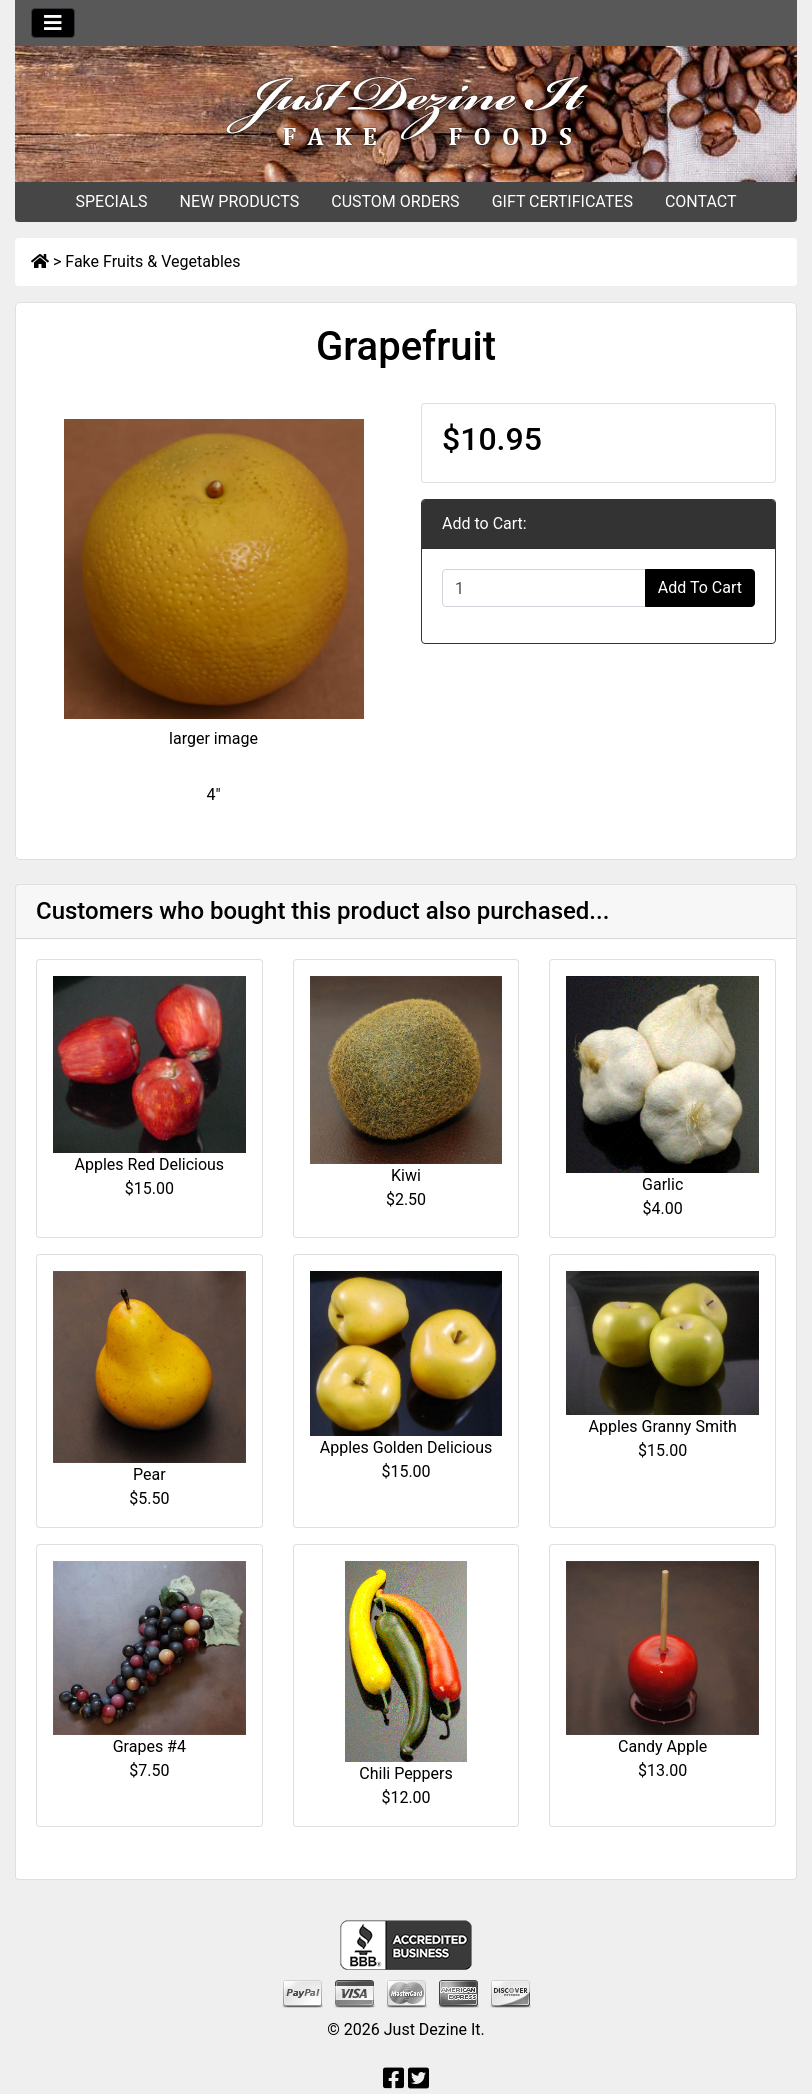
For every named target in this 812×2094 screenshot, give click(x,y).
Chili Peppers (405, 1773)
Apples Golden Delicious (406, 1447)
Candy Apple (662, 1746)
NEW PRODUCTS (240, 201)
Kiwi (406, 1175)
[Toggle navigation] (53, 23)
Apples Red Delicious (150, 1164)
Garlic (662, 1184)
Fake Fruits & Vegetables (152, 261)
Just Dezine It (432, 2029)
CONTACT (701, 201)
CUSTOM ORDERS (395, 201)
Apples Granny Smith (662, 1426)
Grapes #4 (149, 1746)
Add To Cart (700, 587)
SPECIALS (111, 201)
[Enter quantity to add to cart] (544, 588)
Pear (149, 1474)
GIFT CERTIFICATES (562, 201)
